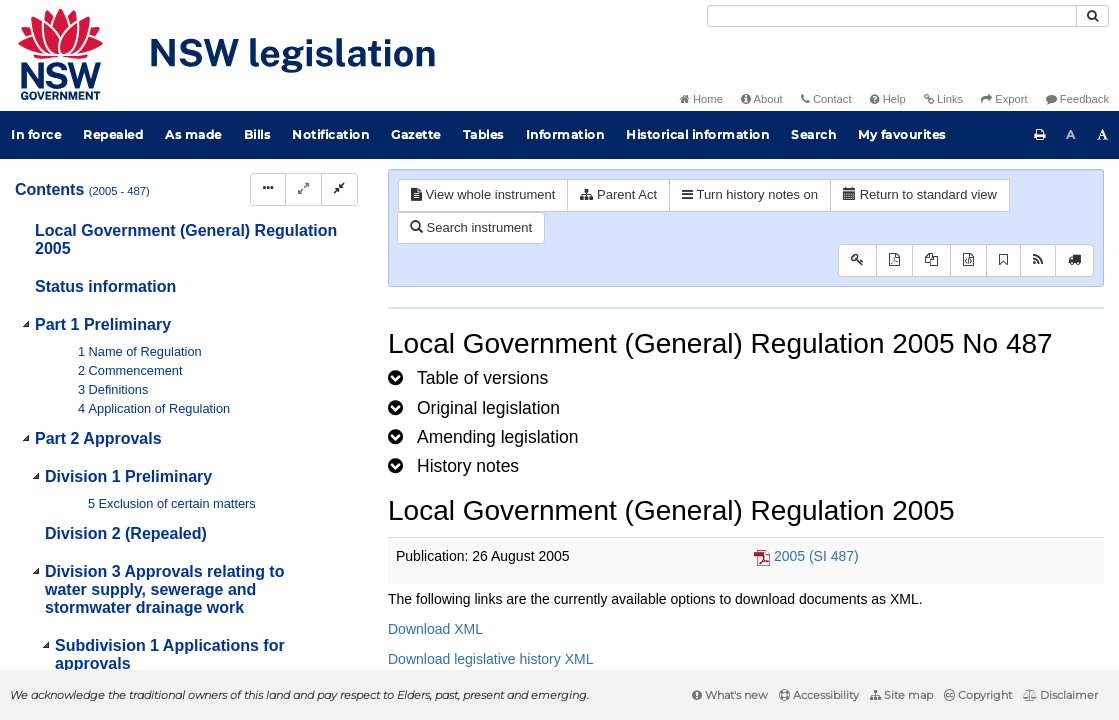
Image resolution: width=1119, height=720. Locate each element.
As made (193, 134)
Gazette (416, 134)
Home (701, 99)
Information (565, 134)
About (762, 99)
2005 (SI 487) (816, 556)
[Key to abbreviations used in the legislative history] (857, 260)
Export (1004, 99)
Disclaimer (1060, 695)
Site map (901, 695)
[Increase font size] (1103, 135)
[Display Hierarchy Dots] (268, 189)
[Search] (892, 16)
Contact (826, 99)
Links (943, 99)
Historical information (697, 134)
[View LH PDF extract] (931, 260)
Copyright (978, 695)
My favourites (902, 134)
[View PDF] (894, 260)
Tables (483, 134)
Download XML (435, 629)
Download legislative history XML (490, 659)
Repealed (113, 134)
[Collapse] (339, 189)
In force (36, 134)
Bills (257, 134)
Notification (330, 134)
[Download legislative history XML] (968, 260)
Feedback (1077, 99)
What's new (730, 695)
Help (888, 99)
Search (813, 134)
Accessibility (819, 695)
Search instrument (471, 227)
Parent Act (618, 194)
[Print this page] (1040, 135)
